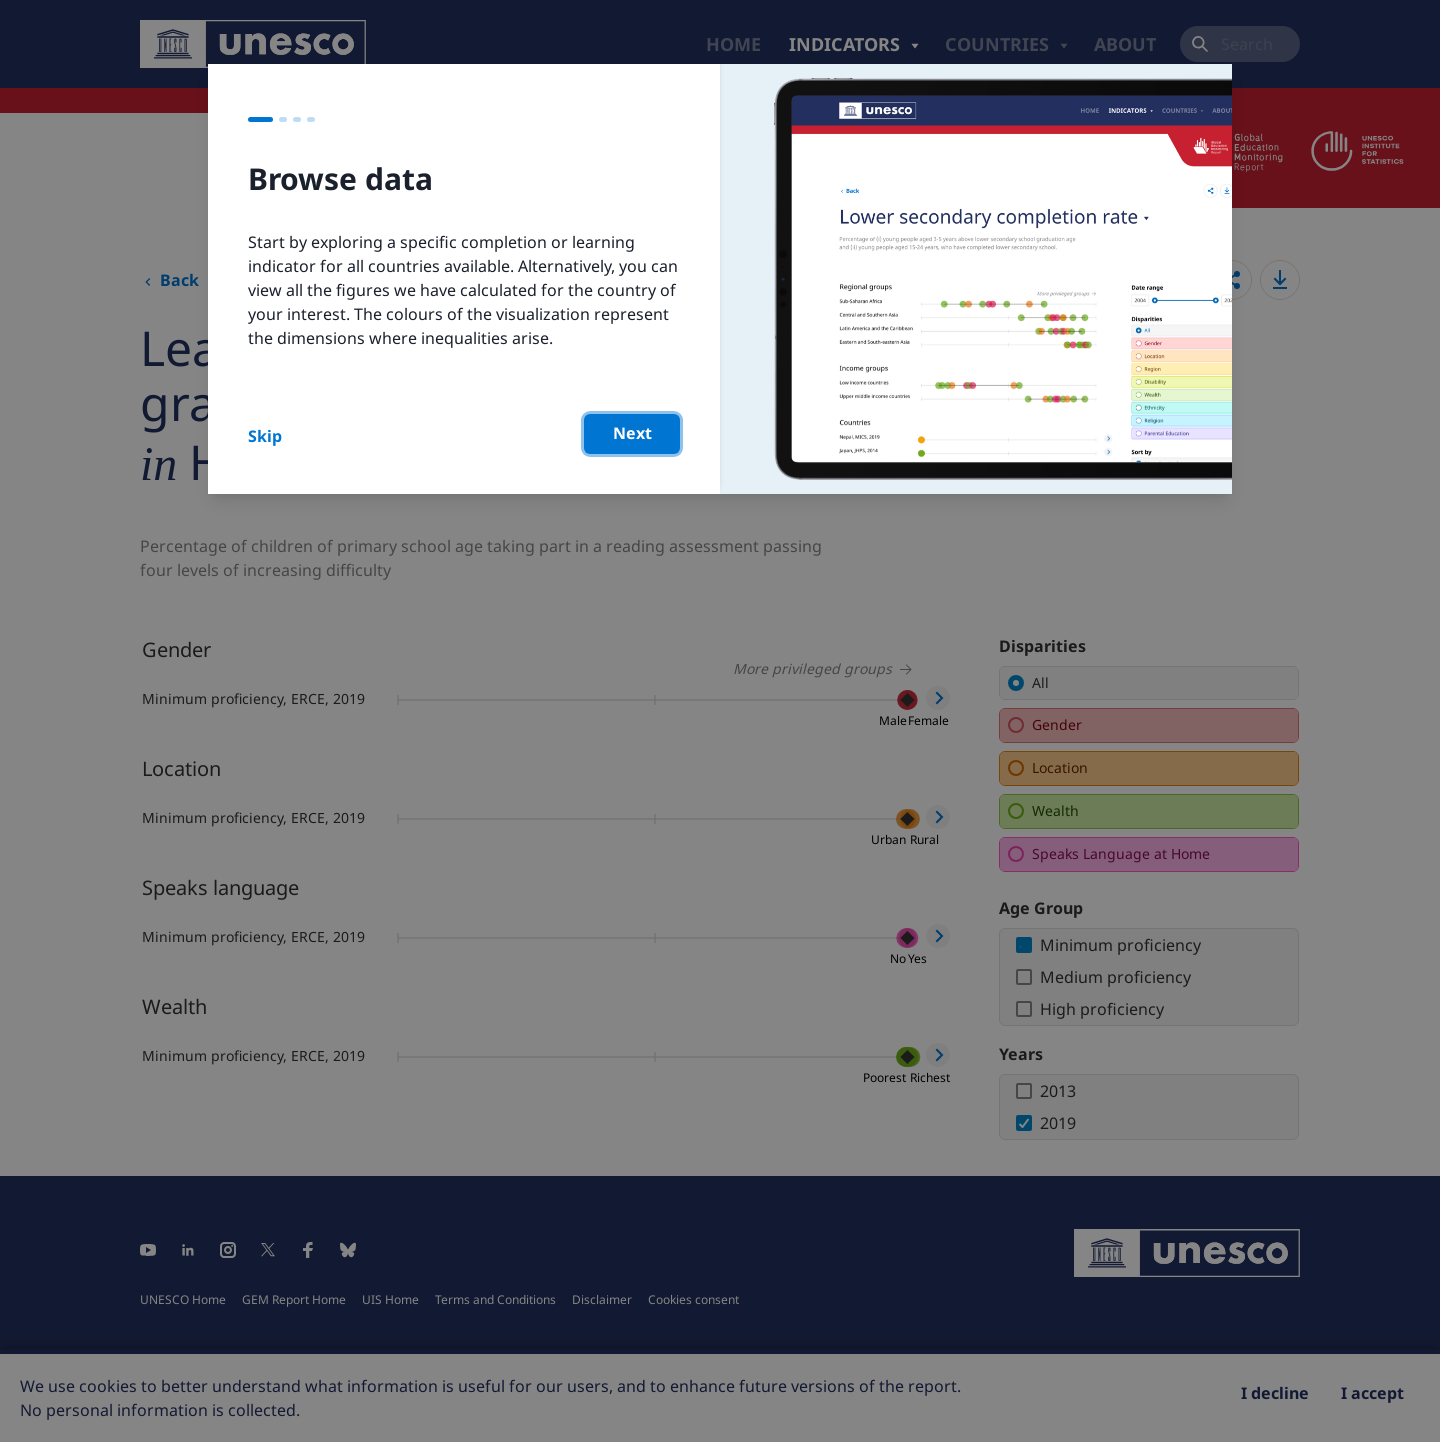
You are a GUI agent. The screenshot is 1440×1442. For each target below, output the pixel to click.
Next (632, 433)
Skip (265, 436)
